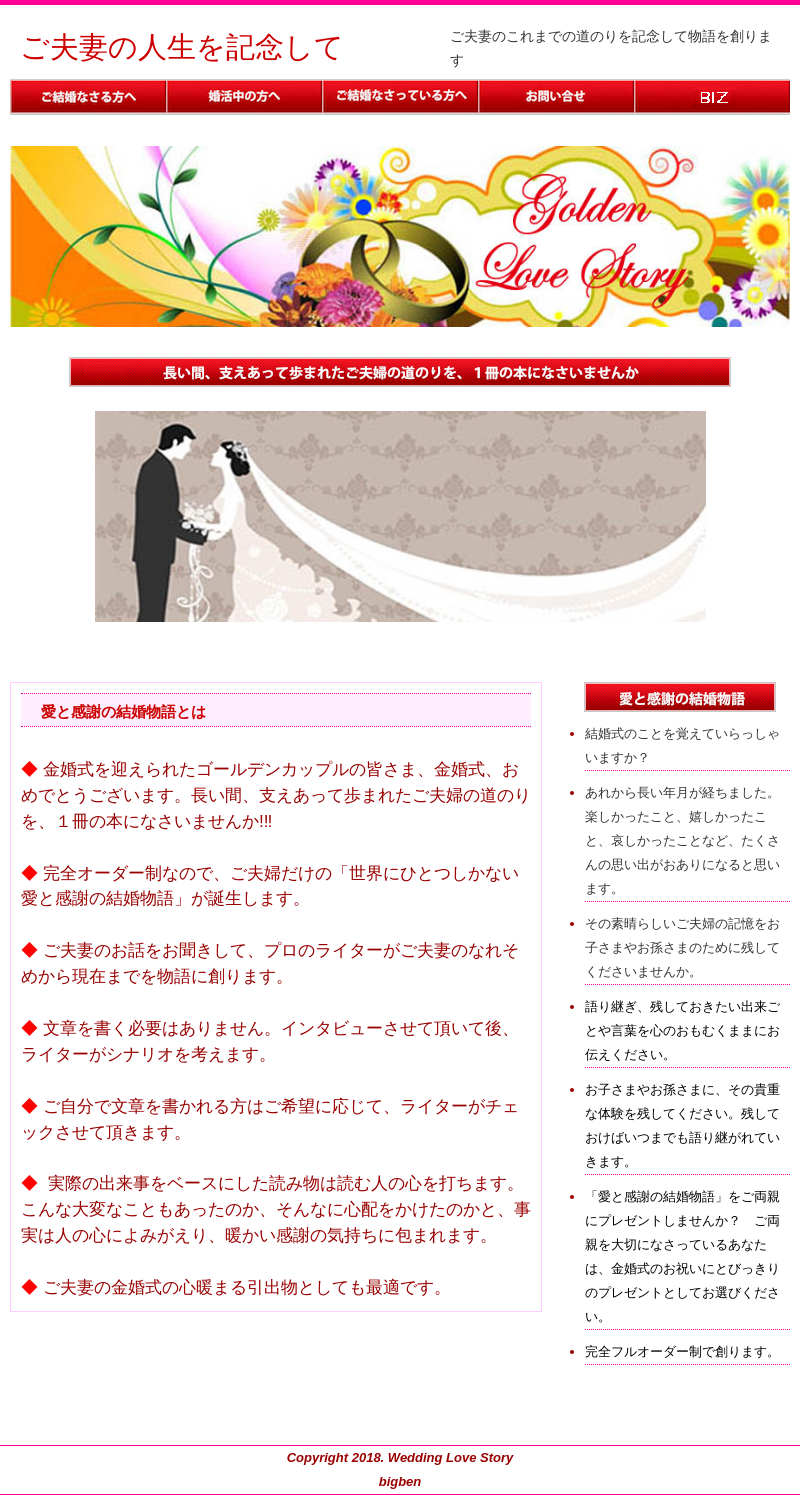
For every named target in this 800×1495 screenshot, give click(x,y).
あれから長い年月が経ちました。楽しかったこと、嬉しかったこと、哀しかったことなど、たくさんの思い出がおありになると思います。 (682, 840)
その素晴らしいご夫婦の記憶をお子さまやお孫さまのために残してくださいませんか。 (682, 947)
